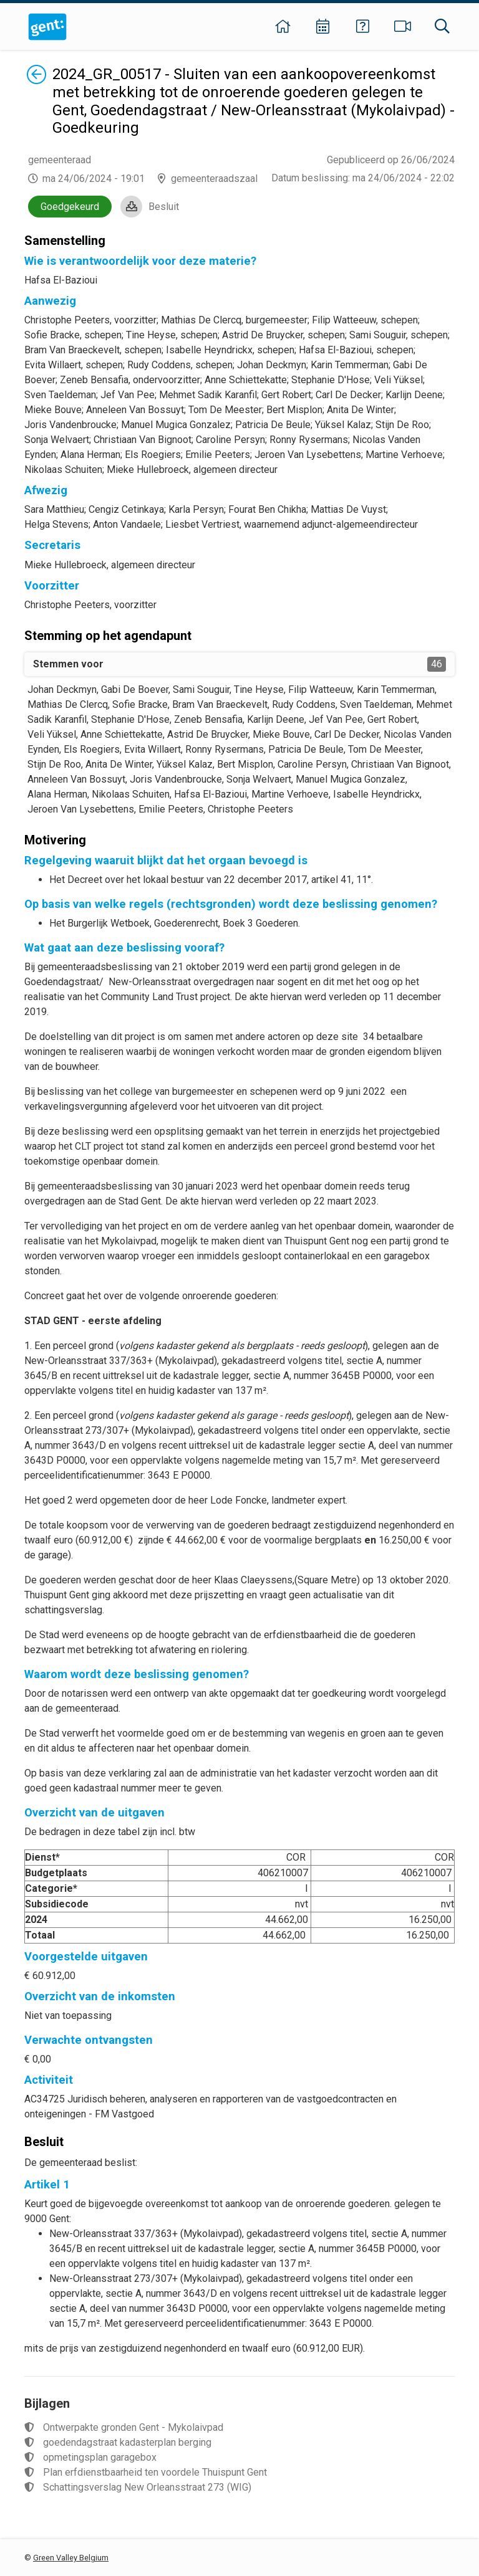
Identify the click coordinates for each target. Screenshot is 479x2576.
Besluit (163, 206)
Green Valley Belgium (71, 2557)
